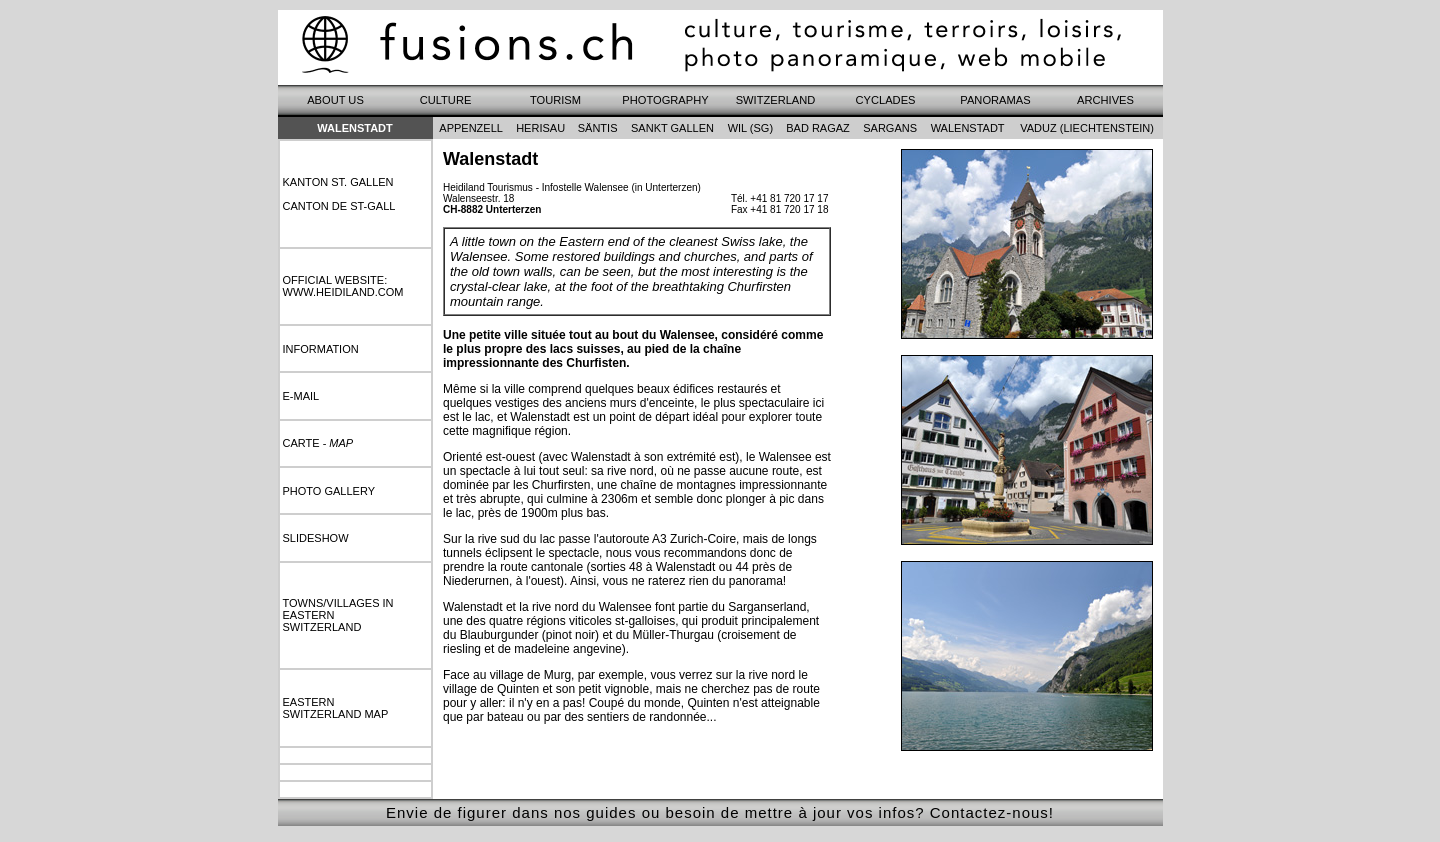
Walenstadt (355, 128)
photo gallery (329, 491)
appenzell (471, 128)
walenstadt (968, 128)
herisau (540, 128)
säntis (598, 128)
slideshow (316, 538)
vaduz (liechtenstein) (1087, 128)
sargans (890, 128)
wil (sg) (750, 128)
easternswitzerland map (336, 708)
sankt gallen (672, 128)
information (321, 349)
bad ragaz (818, 128)
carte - (318, 443)
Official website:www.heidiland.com (343, 286)
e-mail (301, 396)
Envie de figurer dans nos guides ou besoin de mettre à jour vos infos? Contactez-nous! (720, 812)
